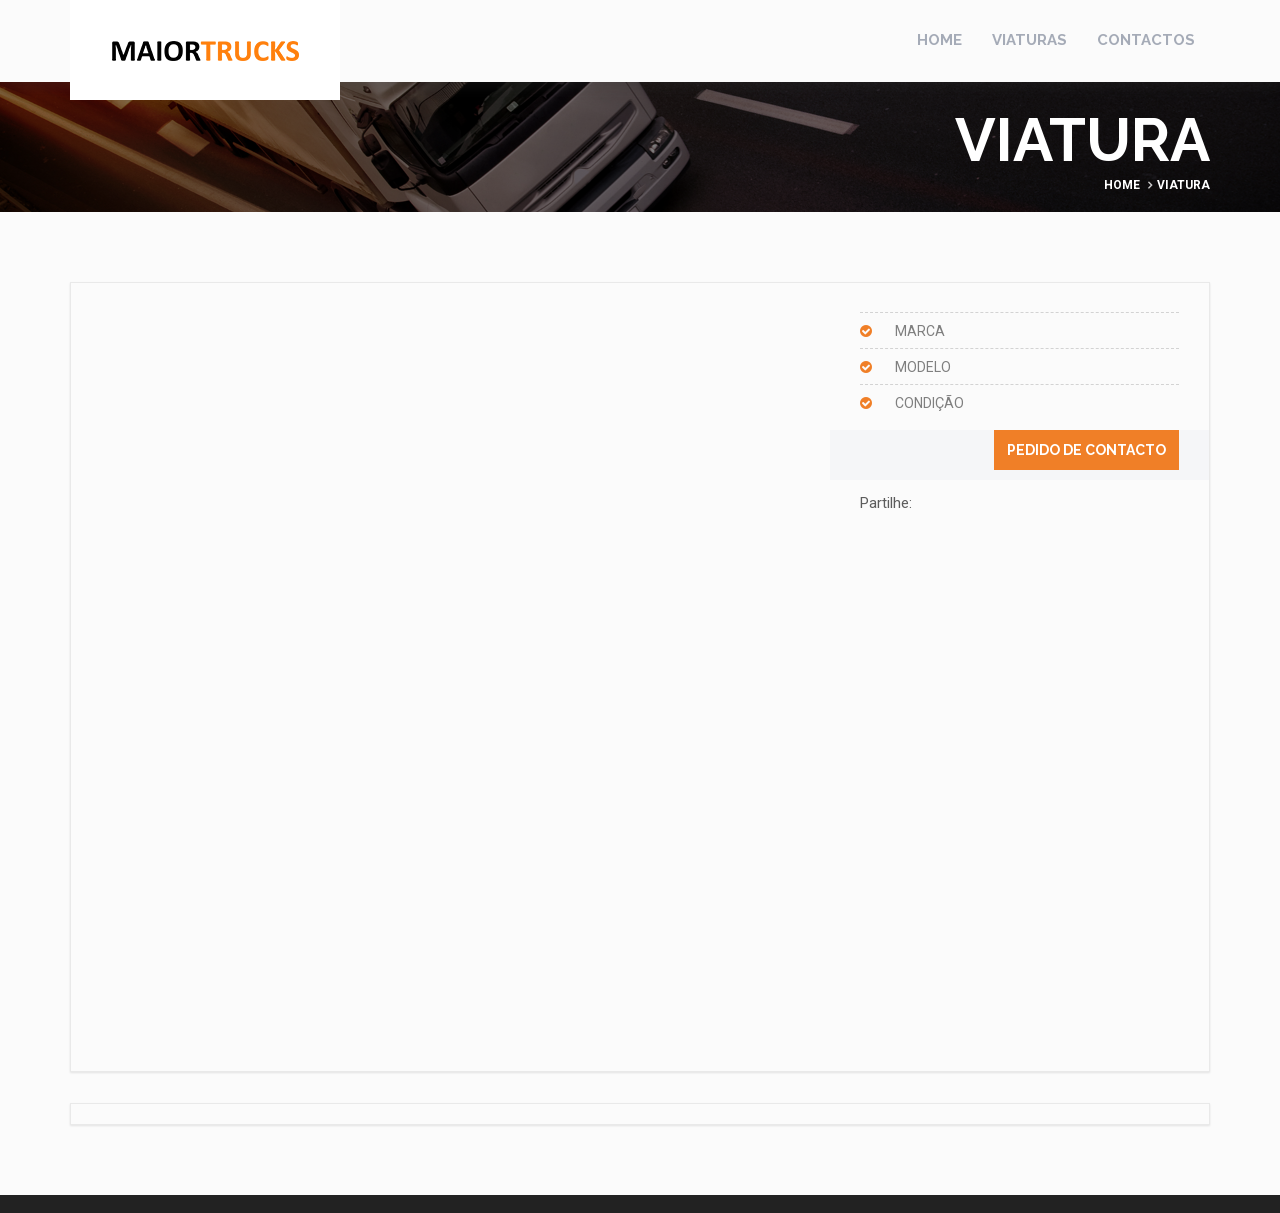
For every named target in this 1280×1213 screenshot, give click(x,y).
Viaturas (1029, 40)
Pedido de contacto (1086, 450)
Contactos (1146, 40)
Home (939, 40)
